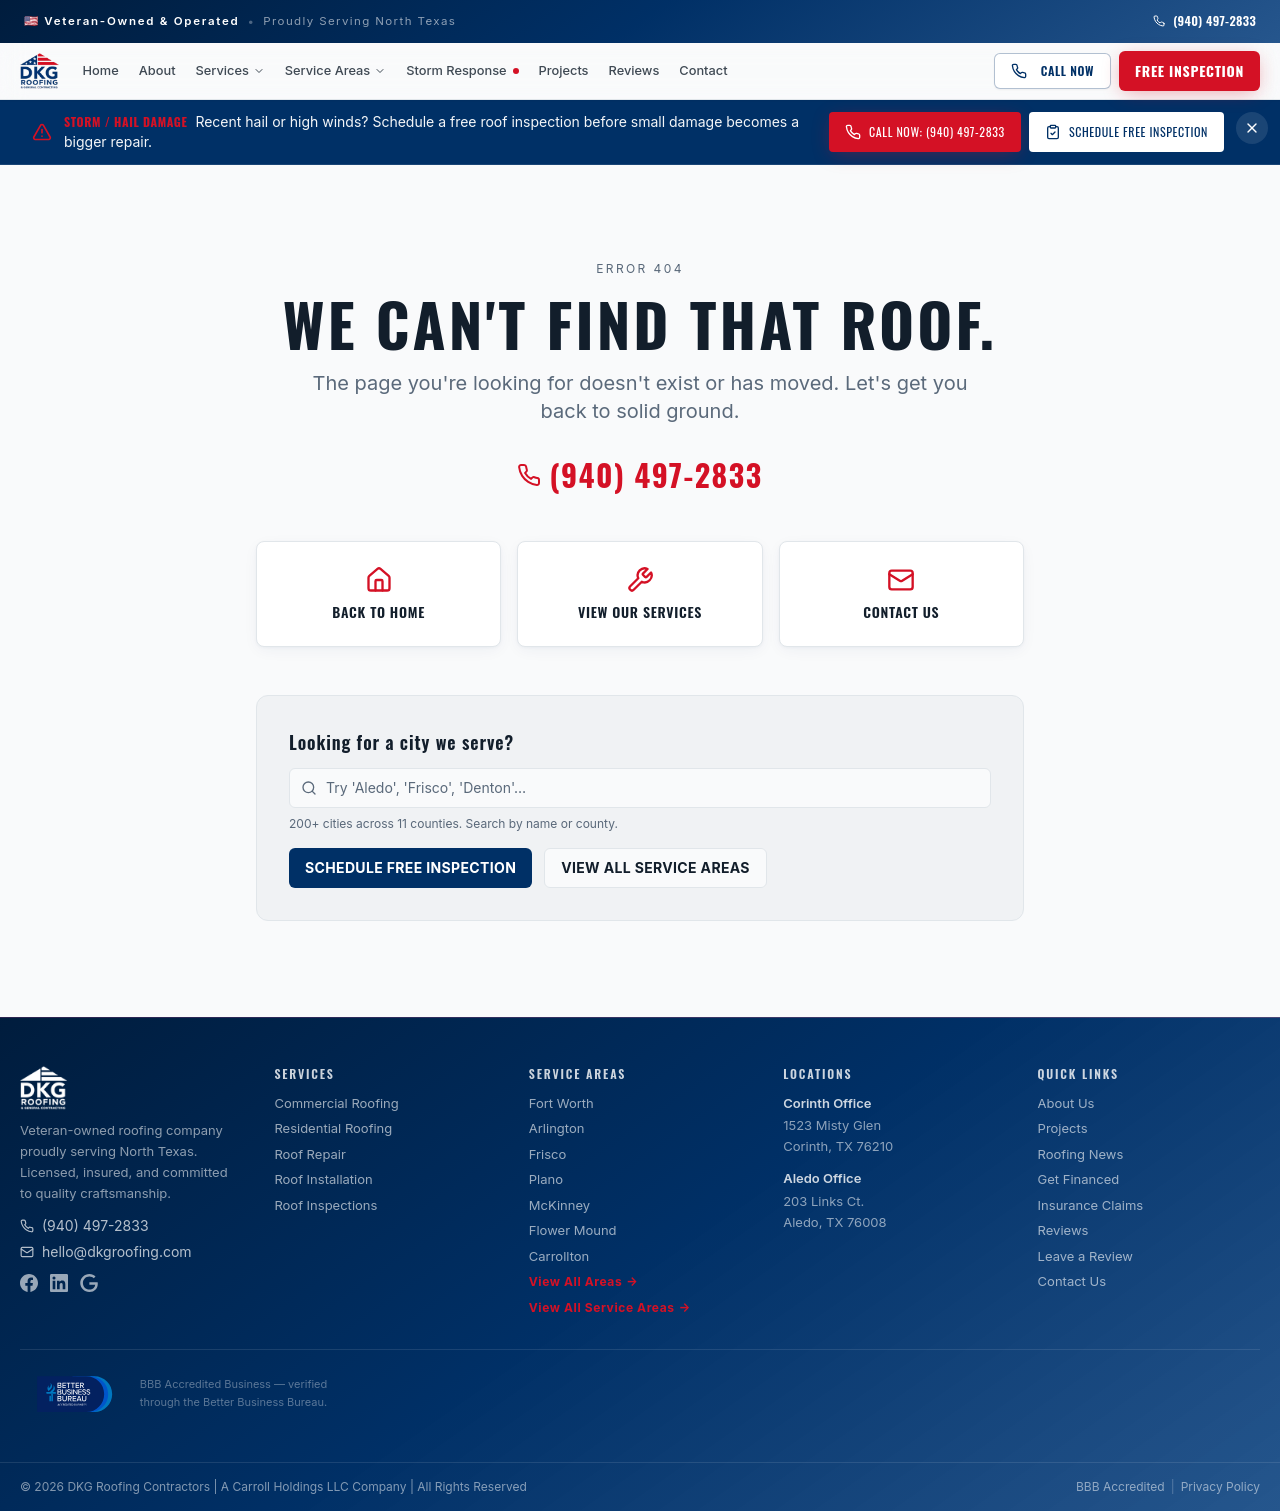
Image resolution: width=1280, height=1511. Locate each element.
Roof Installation (323, 1179)
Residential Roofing (333, 1128)
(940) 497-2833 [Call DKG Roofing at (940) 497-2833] (639, 475)
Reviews (634, 70)
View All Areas (584, 1282)
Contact (703, 70)
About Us (1066, 1103)
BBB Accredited (1120, 1486)
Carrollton (559, 1256)
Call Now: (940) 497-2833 (925, 131)
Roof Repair (309, 1154)
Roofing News (1081, 1154)
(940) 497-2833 (1204, 21)
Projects (564, 70)
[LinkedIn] (59, 1283)
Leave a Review (1085, 1256)
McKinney (559, 1205)
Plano (546, 1179)
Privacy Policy (1220, 1486)
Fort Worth (561, 1103)
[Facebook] (29, 1283)
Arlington (557, 1128)
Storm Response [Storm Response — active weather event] (462, 70)
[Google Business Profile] (89, 1283)
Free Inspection (1189, 70)
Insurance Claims (1091, 1205)
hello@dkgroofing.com (106, 1251)
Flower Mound (573, 1230)
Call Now (1052, 70)
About (157, 70)
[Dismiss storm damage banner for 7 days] (1252, 128)
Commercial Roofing (336, 1103)
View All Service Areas (655, 867)
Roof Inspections (325, 1205)
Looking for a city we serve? (401, 742)
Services (230, 70)
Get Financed (1079, 1179)
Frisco (548, 1154)
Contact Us (1072, 1281)
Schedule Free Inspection (1126, 131)
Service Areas (335, 70)
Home (101, 70)
